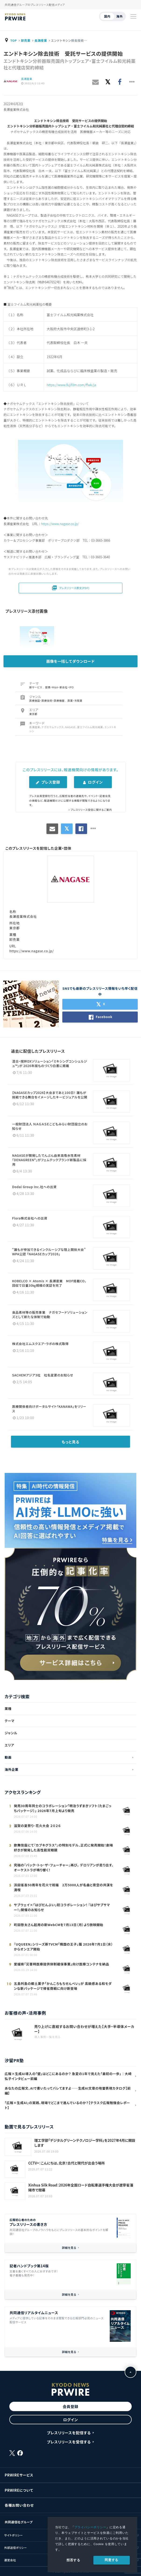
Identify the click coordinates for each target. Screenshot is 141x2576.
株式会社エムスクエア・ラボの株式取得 (40, 1343)
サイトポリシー (13, 2535)
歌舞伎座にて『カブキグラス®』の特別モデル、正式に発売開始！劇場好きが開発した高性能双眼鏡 (63, 1847)
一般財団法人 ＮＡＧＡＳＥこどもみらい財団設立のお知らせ (50, 1126)
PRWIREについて (19, 2490)
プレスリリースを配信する (69, 2432)
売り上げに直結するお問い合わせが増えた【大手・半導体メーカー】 (84, 2029)
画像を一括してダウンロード (70, 661)
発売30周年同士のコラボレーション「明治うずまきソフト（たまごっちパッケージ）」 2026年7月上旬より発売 (62, 1808)
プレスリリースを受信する (69, 2442)
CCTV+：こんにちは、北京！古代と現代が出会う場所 (66, 2163)
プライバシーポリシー (90, 2527)
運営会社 (10, 2560)
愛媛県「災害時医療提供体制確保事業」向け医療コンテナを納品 (61, 1964)
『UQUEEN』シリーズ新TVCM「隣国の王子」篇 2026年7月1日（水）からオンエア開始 (63, 1946)
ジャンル (11, 1733)
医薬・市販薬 (74, 700)
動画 (8, 1757)
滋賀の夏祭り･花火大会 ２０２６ (37, 1825)
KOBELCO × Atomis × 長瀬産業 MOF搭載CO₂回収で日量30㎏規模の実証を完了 (49, 1283)
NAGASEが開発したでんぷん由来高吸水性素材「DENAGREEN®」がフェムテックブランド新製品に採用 (49, 1160)
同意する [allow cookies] (111, 2560)
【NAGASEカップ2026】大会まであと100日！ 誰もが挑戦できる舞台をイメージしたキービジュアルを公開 (49, 1094)
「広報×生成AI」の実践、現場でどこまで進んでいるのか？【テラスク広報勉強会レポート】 (67, 2105)
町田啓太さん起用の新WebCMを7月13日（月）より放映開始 (58, 1924)
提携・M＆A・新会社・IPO (59, 687)
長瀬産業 (40, 40)
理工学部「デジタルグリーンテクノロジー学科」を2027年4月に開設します (84, 2143)
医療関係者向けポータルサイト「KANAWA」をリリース (49, 1408)
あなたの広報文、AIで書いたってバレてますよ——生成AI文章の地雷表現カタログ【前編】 (68, 2090)
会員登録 (70, 2406)
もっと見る (70, 1442)
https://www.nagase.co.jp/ (60, 523)
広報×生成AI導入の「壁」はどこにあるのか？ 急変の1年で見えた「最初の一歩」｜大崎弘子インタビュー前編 (68, 2076)
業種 (8, 1708)
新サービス (36, 687)
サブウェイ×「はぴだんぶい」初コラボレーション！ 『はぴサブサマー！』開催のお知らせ (62, 1907)
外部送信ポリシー (15, 2548)
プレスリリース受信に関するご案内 (91, 810)
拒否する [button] (73, 2560)
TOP (13, 40)
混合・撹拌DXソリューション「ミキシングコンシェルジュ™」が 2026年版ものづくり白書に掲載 (49, 1063)
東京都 (33, 714)
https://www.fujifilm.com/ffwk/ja (71, 384)
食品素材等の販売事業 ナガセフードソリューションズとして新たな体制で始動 (49, 1314)
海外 (119, 16)
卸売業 (26, 40)
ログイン (92, 782)
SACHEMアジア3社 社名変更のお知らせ (42, 1375)
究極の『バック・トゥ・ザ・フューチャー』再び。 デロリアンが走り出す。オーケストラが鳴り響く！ (63, 1867)
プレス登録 (48, 782)
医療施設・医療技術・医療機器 (47, 700)
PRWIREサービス (19, 2474)
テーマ (9, 1720)
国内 (107, 16)
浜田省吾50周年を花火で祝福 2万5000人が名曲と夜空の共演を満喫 (63, 1887)
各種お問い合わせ (19, 2505)
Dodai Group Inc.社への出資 (34, 1186)
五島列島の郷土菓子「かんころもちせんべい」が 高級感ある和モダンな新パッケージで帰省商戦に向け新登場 (63, 1986)
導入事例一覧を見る (47, 2037)
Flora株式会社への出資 (29, 1218)
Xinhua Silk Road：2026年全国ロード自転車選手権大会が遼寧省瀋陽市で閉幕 (80, 2187)
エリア (9, 1745)
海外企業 (11, 1769)
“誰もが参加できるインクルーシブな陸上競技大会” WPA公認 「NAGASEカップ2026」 (49, 1251)
